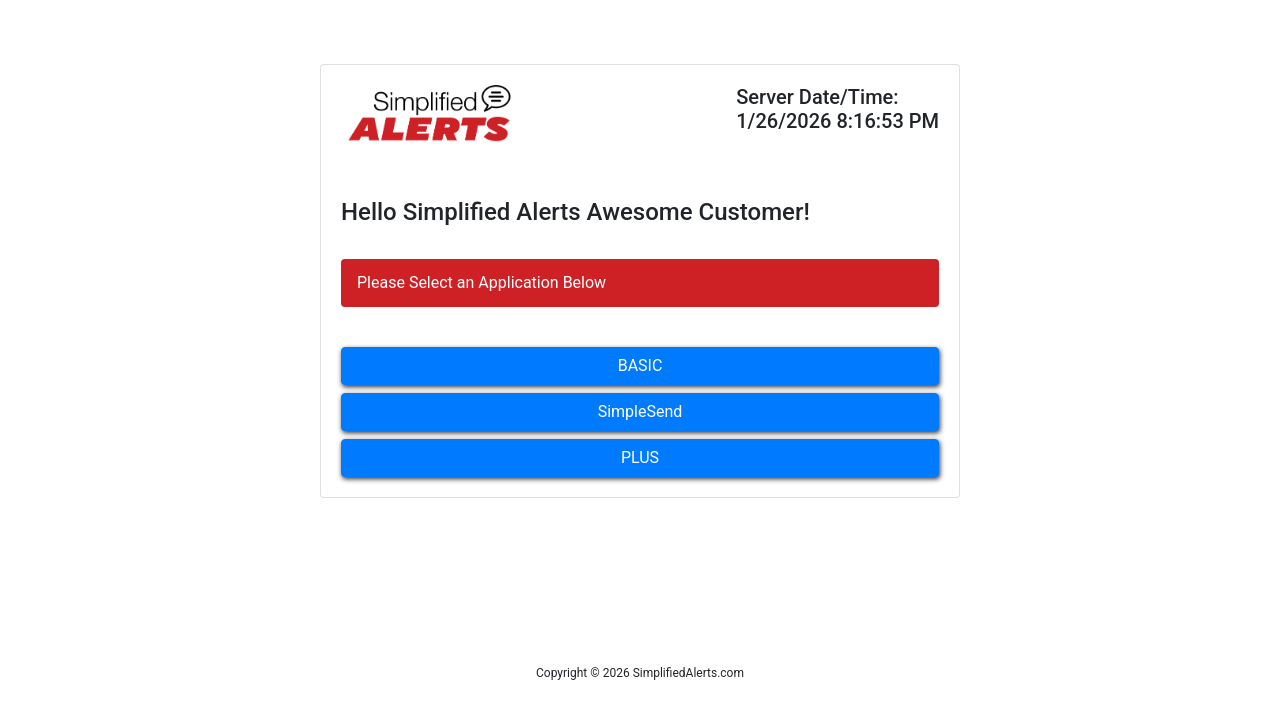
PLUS (640, 457)
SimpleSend (640, 411)
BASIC (640, 365)
